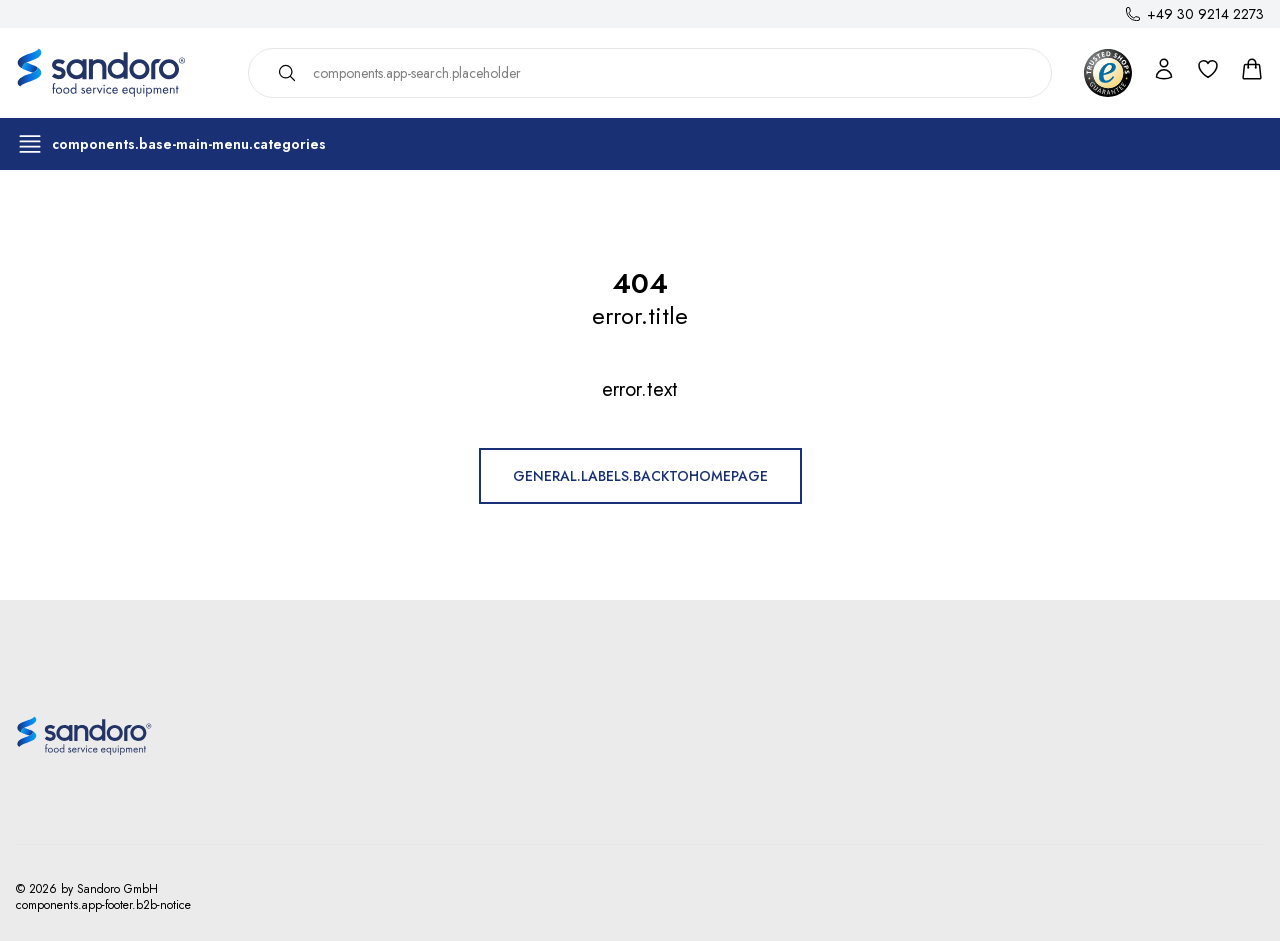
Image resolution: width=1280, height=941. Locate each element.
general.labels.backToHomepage (640, 476)
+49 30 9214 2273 (1205, 14)
